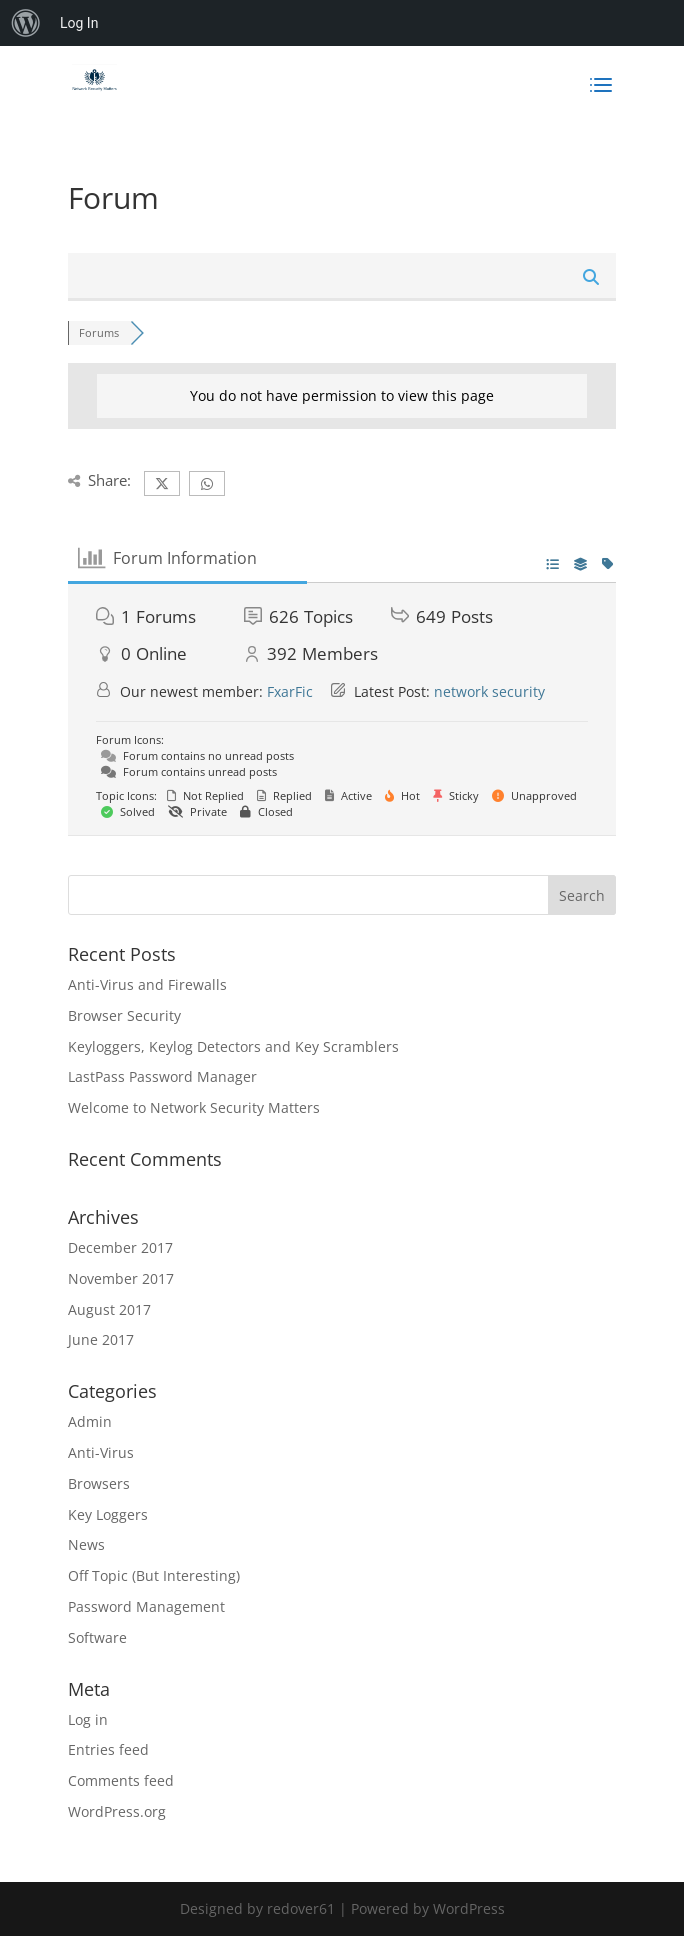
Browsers (99, 1483)
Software (97, 1637)
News (86, 1544)
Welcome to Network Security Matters (194, 1107)
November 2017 (121, 1278)
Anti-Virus (101, 1452)
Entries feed (108, 1749)
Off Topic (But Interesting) (154, 1575)
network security (489, 691)
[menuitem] (26, 23)
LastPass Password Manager (162, 1076)
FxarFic (290, 691)
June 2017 (101, 1339)
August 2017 (109, 1309)
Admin (90, 1421)
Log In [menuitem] (79, 23)
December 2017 (120, 1247)
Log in (88, 1719)
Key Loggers (108, 1514)
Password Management (146, 1606)
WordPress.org (117, 1811)
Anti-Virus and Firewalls (147, 984)
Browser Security (124, 1015)
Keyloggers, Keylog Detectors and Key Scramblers (233, 1046)
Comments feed (121, 1780)
